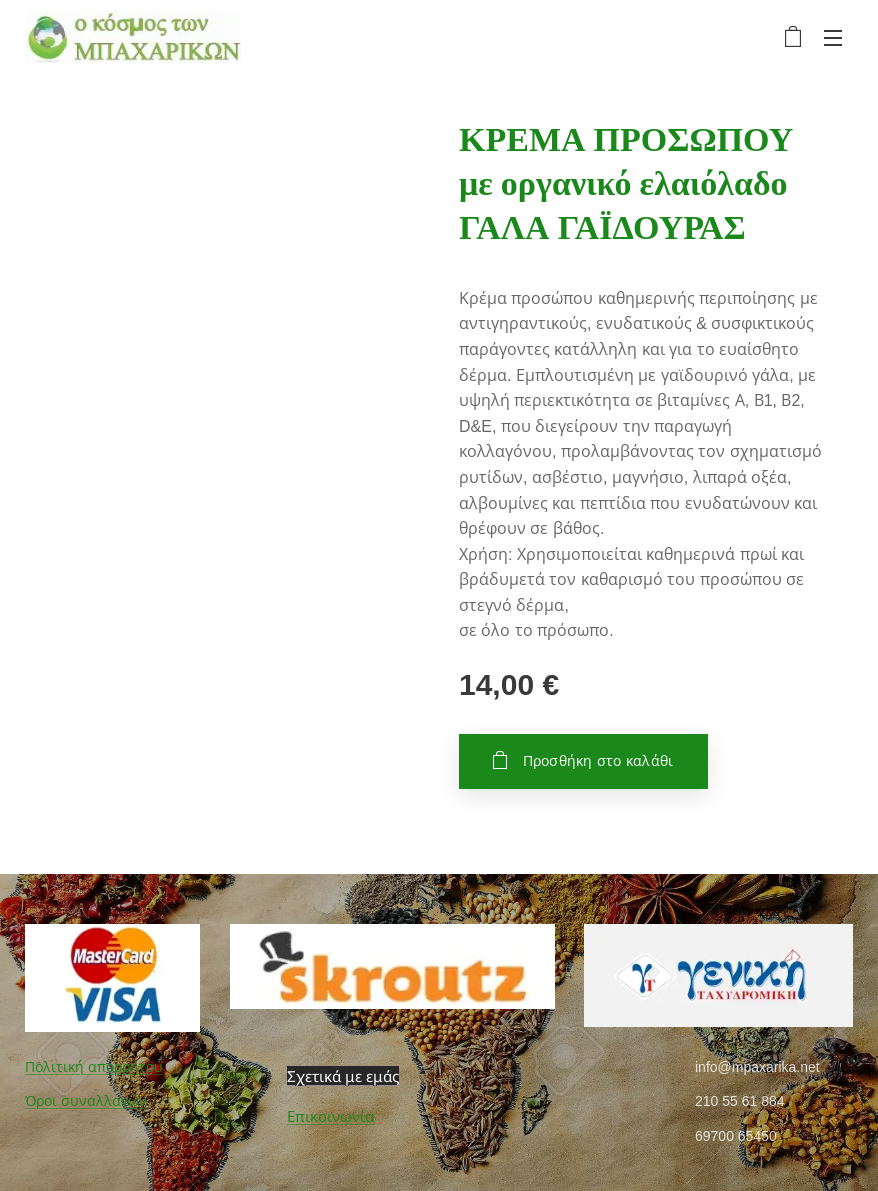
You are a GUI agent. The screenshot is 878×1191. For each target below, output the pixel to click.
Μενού (833, 38)
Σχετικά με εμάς (343, 1076)
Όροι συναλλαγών (86, 1101)
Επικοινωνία (330, 1116)
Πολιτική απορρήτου (94, 1067)
